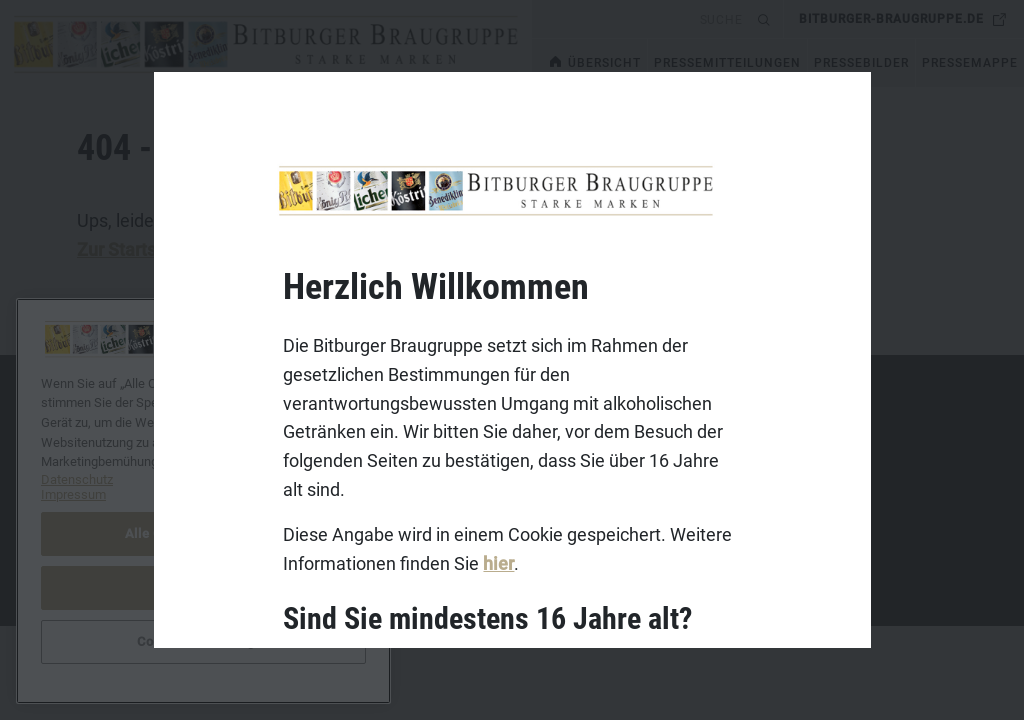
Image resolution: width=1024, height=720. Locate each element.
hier (498, 563)
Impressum (82, 461)
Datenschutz (87, 492)
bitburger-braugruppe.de (891, 19)
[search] (641, 19)
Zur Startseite (132, 249)
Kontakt (72, 430)
